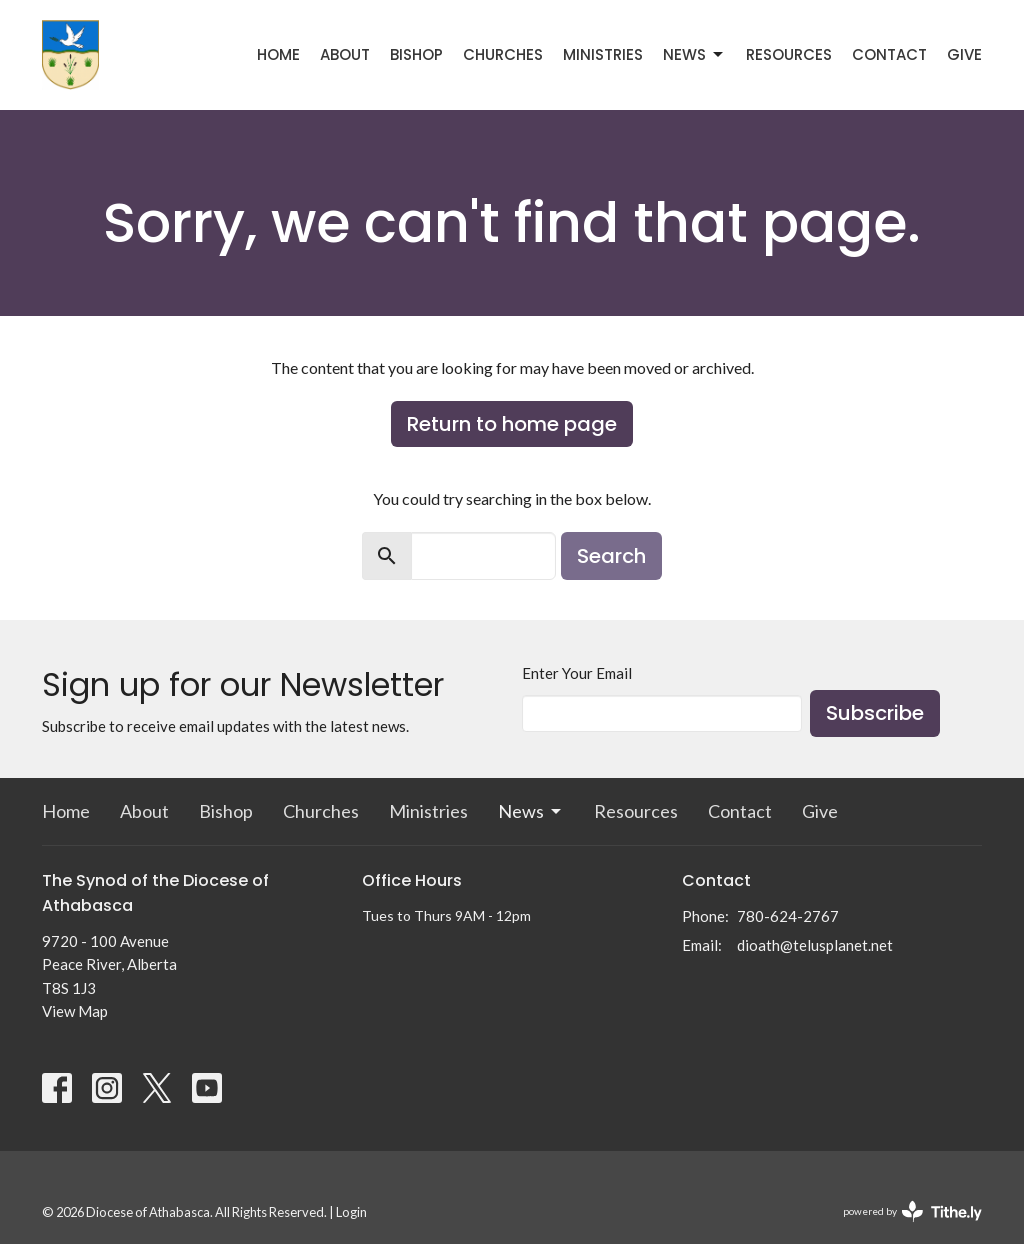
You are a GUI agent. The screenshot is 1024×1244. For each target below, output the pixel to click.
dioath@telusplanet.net (815, 945)
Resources (789, 54)
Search (611, 556)
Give (964, 54)
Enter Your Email (577, 673)
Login (351, 1212)
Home (278, 54)
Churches (503, 54)
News (694, 54)
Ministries (603, 54)
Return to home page (512, 424)
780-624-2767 (788, 916)
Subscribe (875, 713)
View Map (75, 1011)
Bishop (416, 54)
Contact (889, 54)
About (345, 54)
